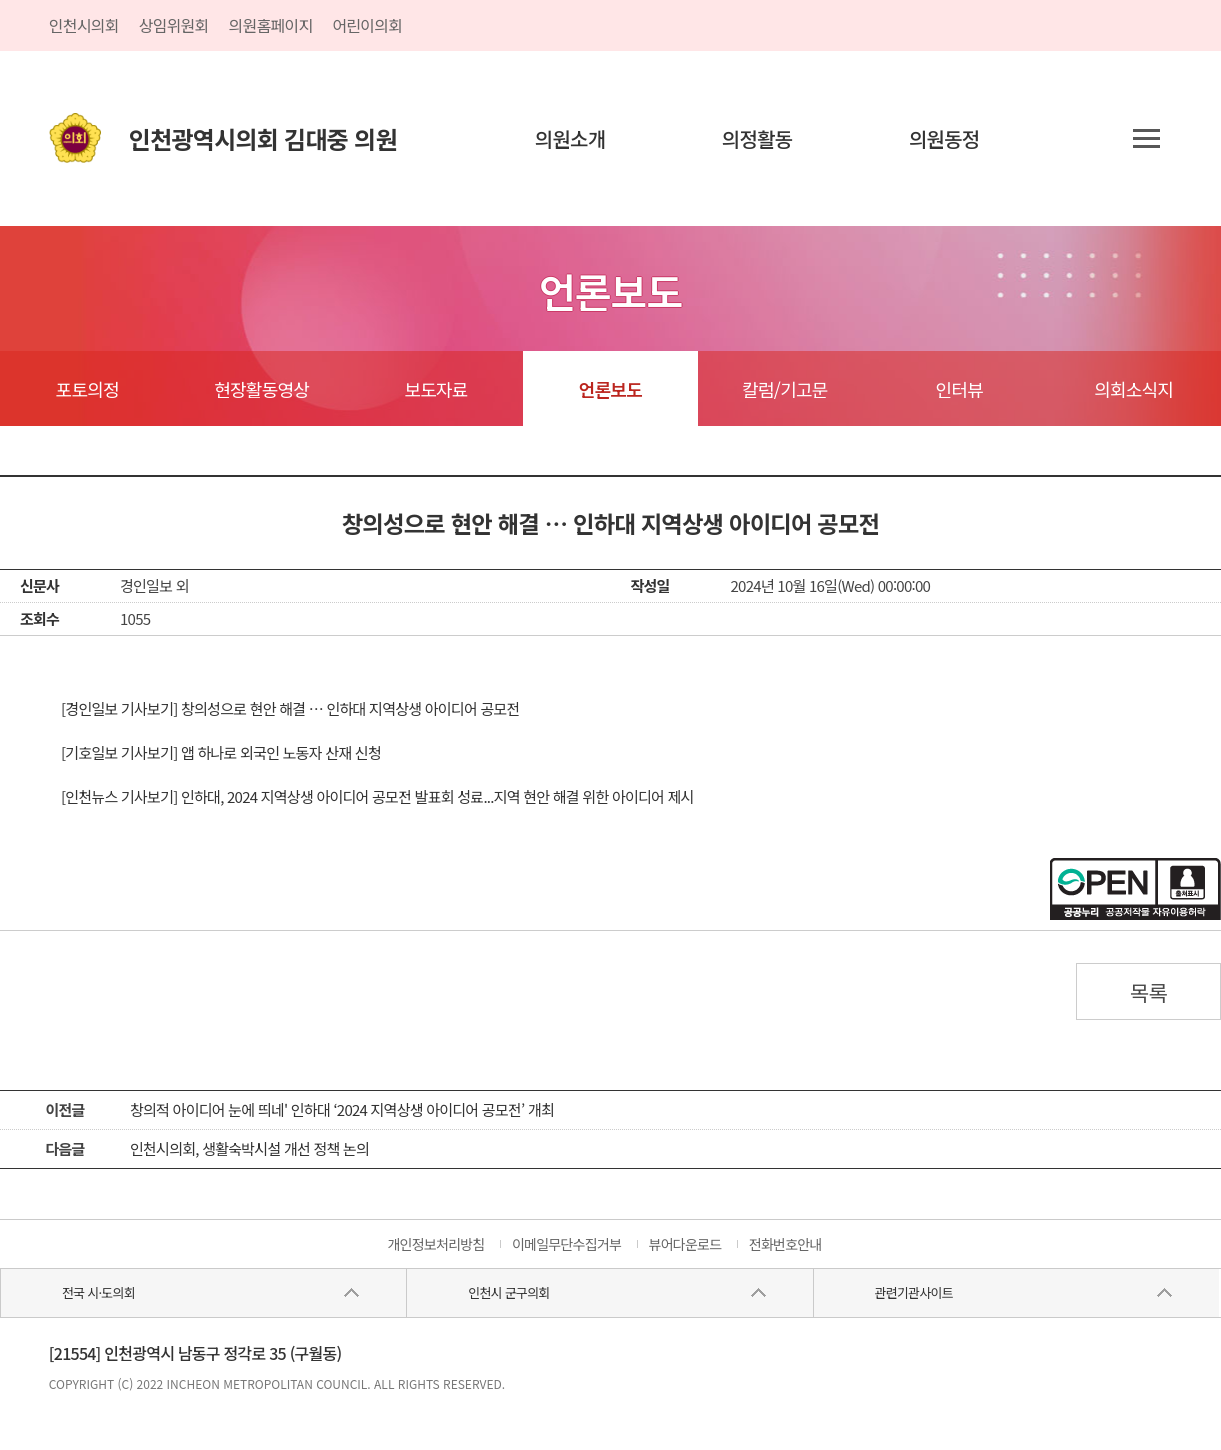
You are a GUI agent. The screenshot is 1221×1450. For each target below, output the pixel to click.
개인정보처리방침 (435, 1244)
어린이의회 (367, 25)
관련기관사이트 (913, 1292)
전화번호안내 (785, 1244)
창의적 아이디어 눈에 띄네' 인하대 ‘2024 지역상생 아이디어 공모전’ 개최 (342, 1109)
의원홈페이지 (271, 25)
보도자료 (435, 389)
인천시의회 (84, 25)
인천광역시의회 (263, 138)
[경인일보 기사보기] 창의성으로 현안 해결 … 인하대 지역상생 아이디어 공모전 (290, 708)
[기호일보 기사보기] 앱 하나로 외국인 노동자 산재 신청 (221, 752)
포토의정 (87, 389)
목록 (1149, 992)
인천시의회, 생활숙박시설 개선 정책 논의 (249, 1148)
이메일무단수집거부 (566, 1244)
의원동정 (944, 138)
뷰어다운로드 (685, 1244)
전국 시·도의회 (98, 1292)
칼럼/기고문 (784, 389)
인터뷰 (959, 389)
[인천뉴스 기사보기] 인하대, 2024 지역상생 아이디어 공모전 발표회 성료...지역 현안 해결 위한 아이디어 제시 (377, 796)
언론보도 (610, 389)
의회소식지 (1133, 389)
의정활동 (757, 138)
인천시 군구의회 (508, 1292)
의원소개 (570, 138)
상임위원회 (174, 25)
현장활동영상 (261, 389)
